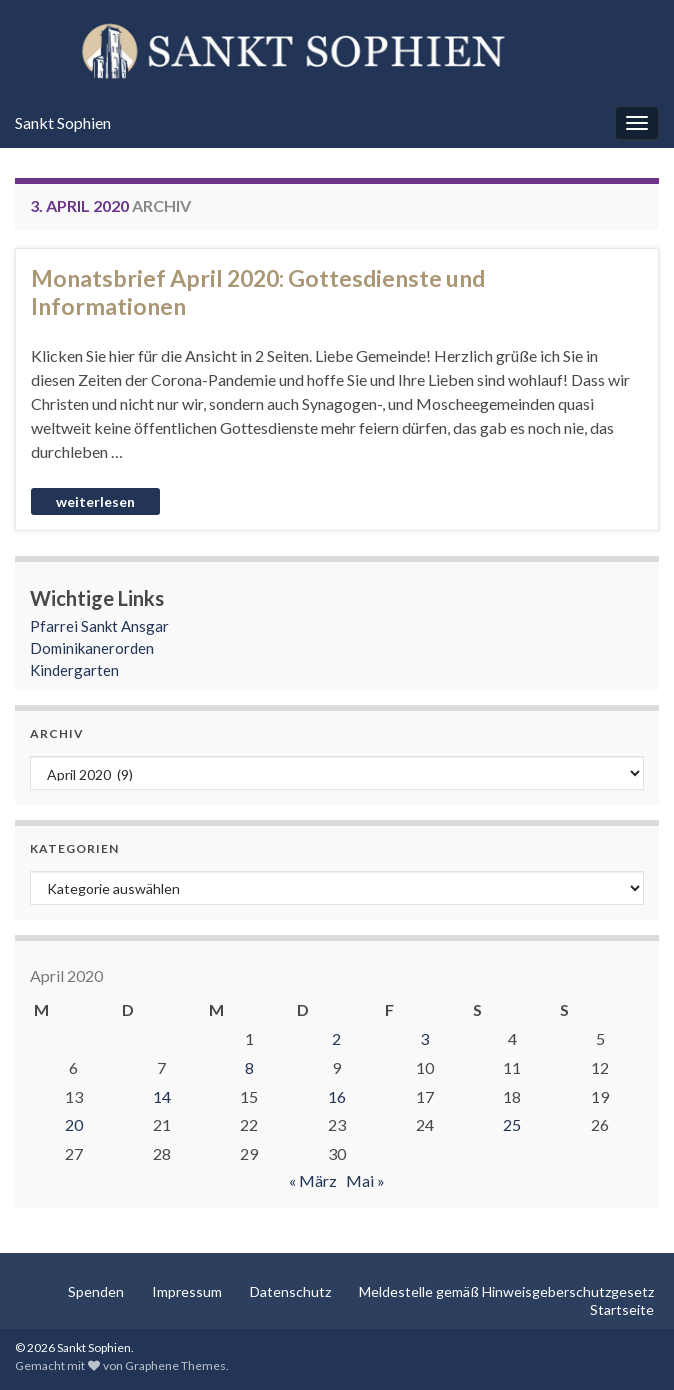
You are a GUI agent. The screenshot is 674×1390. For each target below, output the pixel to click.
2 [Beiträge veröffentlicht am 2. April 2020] (336, 1038)
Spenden (96, 1291)
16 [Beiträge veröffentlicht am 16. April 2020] (337, 1096)
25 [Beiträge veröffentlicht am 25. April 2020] (512, 1124)
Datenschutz (290, 1291)
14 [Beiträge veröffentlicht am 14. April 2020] (162, 1096)
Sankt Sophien (63, 122)
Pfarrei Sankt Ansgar (99, 626)
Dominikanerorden (92, 648)
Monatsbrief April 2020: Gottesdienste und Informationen (258, 292)
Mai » (365, 1180)
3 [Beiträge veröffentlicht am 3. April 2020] (424, 1038)
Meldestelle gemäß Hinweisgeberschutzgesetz (506, 1291)
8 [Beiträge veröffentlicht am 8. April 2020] (249, 1067)
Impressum (187, 1291)
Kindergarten (74, 670)
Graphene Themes (175, 1365)
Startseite (622, 1309)
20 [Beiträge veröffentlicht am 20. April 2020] (74, 1124)
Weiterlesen (95, 501)
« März (313, 1180)
